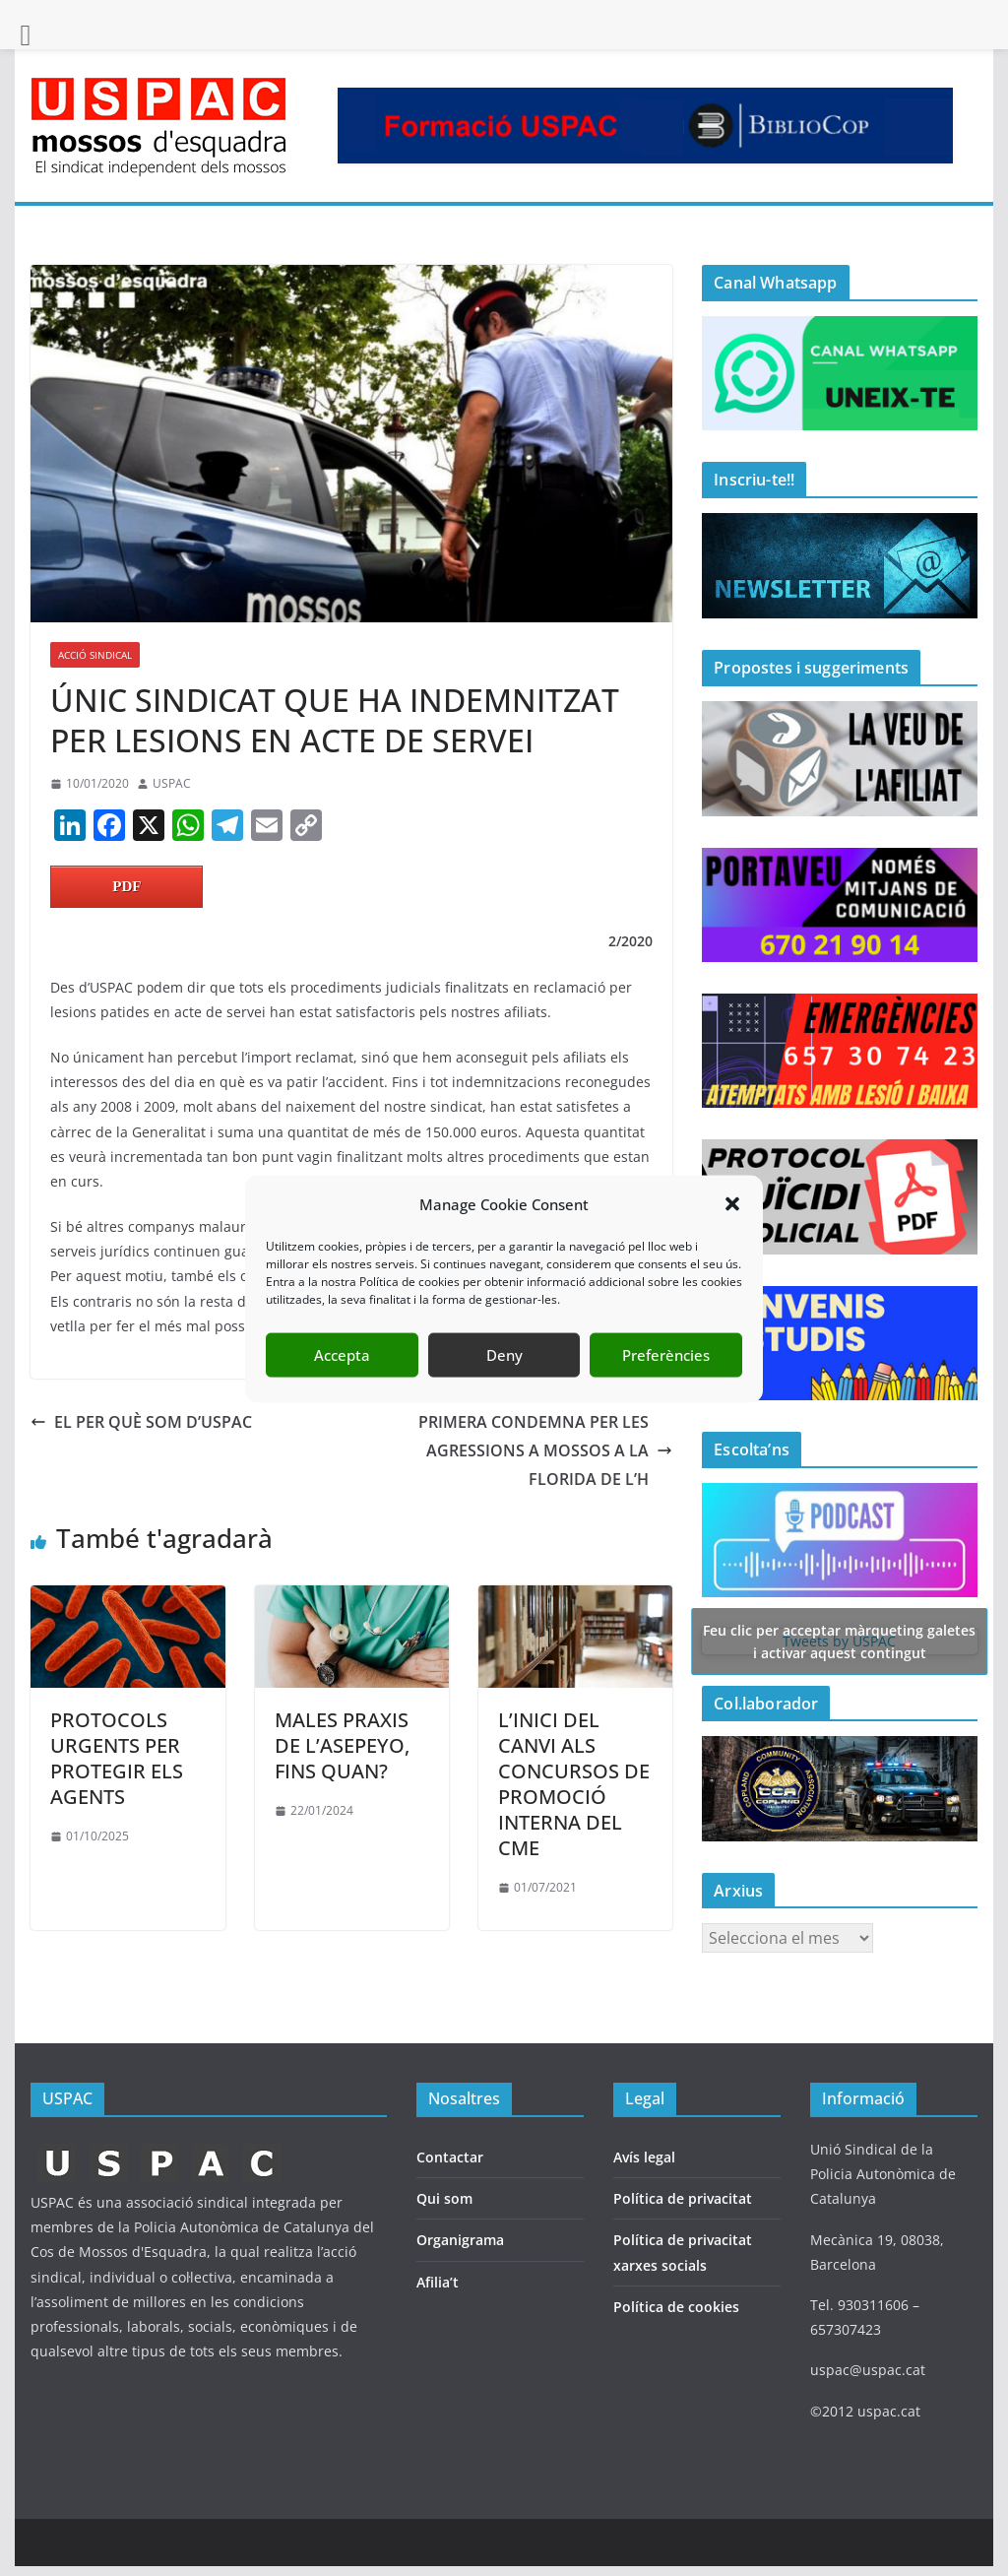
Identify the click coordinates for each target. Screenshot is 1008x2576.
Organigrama (460, 2239)
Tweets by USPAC (839, 1641)
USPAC (172, 783)
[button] (732, 1232)
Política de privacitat (682, 2198)
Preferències (666, 1382)
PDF (126, 886)
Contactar (449, 2157)
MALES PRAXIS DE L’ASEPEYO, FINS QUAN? (342, 1745)
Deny (504, 1382)
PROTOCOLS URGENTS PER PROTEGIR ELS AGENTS (116, 1758)
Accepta (342, 1382)
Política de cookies (676, 2306)
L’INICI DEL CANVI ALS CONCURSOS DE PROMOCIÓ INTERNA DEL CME (574, 1784)
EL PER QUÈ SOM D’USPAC (141, 1422)
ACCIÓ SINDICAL (95, 655)
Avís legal (644, 2157)
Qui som (444, 2198)
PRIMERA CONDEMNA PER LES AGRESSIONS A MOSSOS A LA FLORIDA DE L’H (545, 1450)
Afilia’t (437, 2282)
